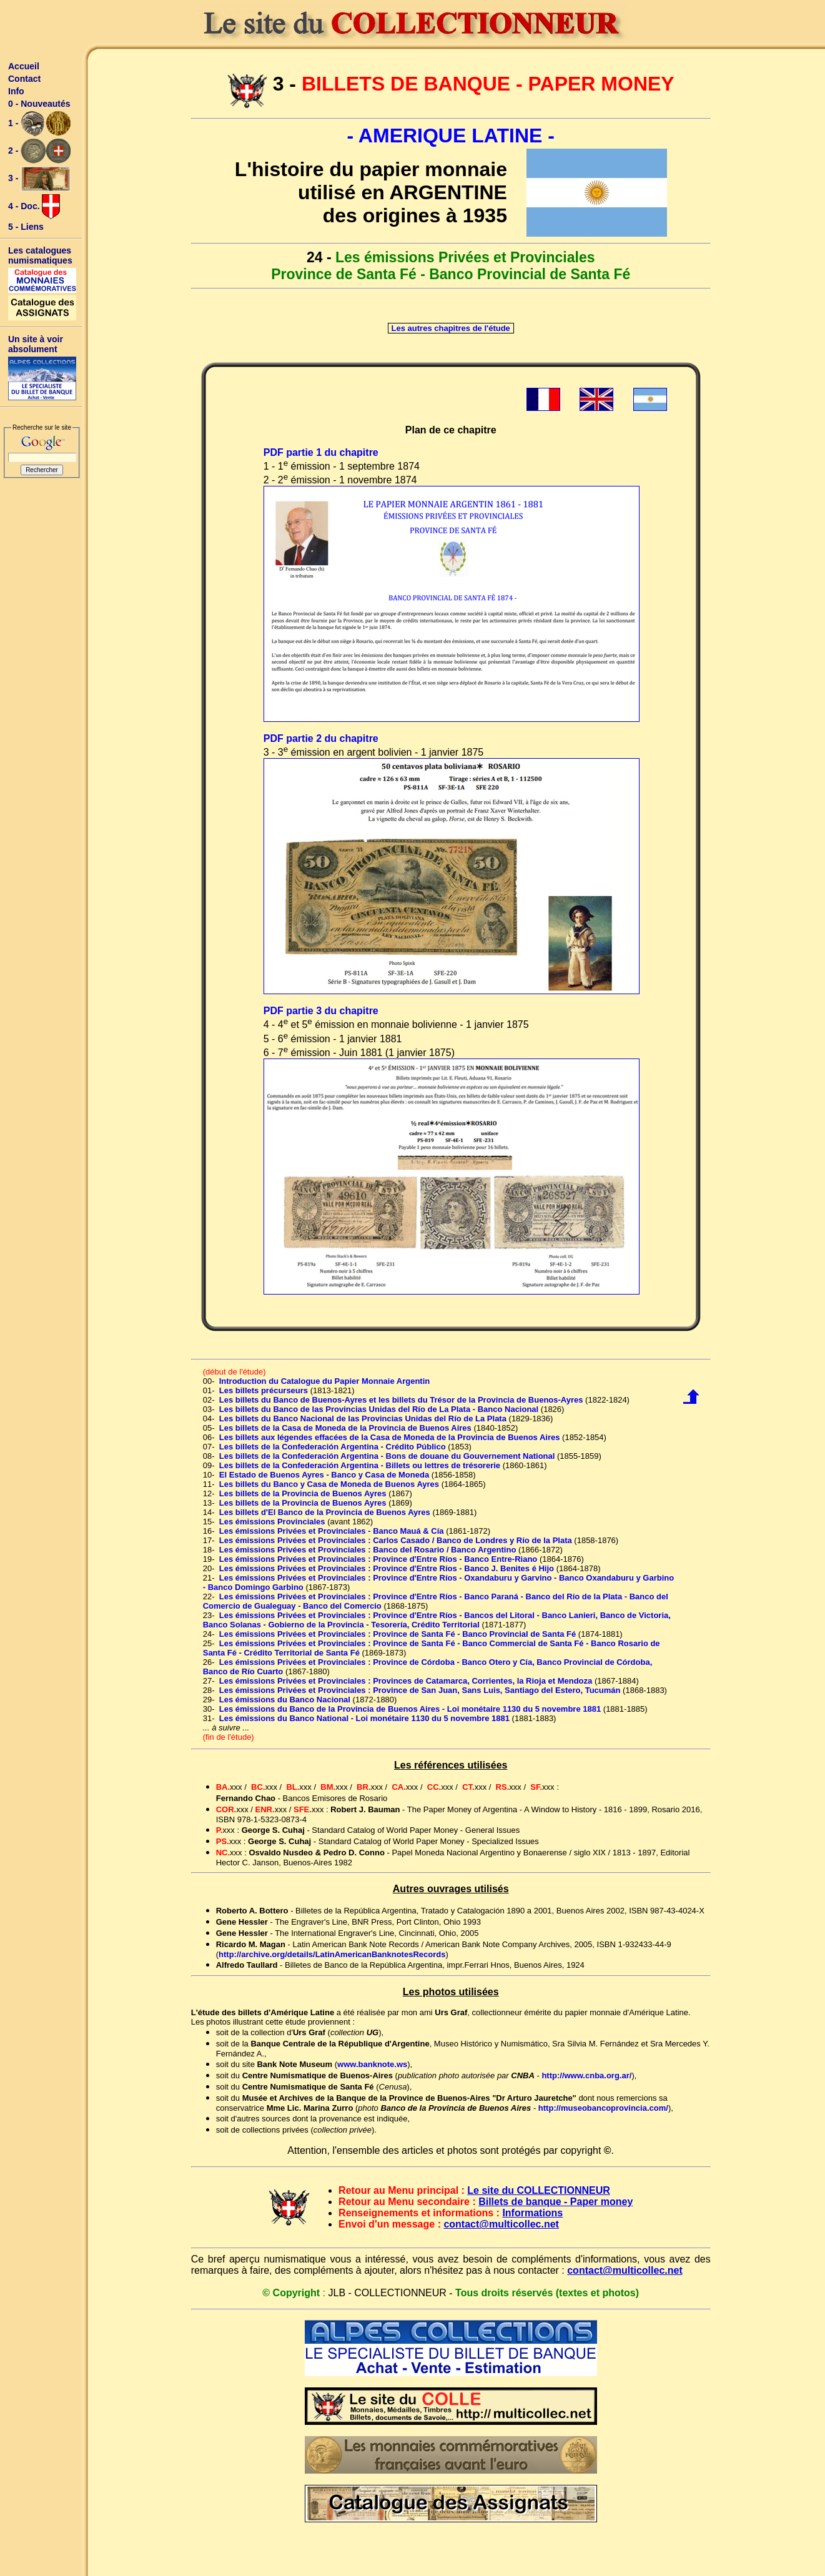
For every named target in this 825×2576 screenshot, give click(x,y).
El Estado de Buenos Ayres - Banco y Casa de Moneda (324, 1474)
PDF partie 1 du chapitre (321, 452)
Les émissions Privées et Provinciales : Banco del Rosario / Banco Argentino (367, 1549)
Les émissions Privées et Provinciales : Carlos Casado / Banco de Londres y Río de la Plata (395, 1540)
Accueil (23, 66)
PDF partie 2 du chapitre (321, 738)
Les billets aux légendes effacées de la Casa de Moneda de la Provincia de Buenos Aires (389, 1437)
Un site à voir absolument (35, 344)
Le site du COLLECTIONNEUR (538, 2190)
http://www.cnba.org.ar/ (586, 2075)
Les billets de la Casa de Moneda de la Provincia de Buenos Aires (345, 1428)
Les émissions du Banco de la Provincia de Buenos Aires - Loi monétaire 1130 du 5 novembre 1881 (410, 1709)
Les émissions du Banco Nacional (284, 1699)
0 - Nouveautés (39, 104)
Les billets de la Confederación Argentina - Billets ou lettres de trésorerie (359, 1465)
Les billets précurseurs (263, 1390)
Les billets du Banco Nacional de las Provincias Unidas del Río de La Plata (362, 1418)
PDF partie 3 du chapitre (321, 1010)
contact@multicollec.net (501, 2224)
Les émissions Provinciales (272, 1521)
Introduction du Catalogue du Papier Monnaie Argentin (324, 1381)
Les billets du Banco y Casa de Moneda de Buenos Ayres (329, 1484)
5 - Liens (26, 227)
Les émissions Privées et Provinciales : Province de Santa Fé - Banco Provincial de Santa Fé (397, 1634)
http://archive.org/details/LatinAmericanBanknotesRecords (332, 1954)
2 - (39, 151)
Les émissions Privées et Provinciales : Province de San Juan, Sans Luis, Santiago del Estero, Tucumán (420, 1690)
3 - (39, 179)
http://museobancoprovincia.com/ (603, 2108)
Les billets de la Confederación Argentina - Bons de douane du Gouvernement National (387, 1456)
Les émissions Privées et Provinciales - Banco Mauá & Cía (331, 1531)
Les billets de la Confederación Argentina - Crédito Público (332, 1446)
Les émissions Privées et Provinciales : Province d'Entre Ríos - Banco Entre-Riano (378, 1559)
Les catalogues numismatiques (40, 255)
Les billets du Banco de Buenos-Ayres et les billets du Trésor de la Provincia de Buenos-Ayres (401, 1399)
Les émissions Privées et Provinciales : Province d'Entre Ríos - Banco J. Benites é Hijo (386, 1568)
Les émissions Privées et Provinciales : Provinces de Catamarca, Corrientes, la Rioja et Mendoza (406, 1680)
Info (16, 91)
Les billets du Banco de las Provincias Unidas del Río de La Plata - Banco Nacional (378, 1409)
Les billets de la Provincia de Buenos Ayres (303, 1493)
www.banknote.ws (372, 2064)
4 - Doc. (34, 206)
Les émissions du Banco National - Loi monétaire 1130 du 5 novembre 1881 (364, 1718)
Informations (532, 2213)
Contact (24, 79)
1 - (39, 123)
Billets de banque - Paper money (555, 2201)
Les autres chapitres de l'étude (451, 328)
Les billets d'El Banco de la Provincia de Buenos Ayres (324, 1512)
